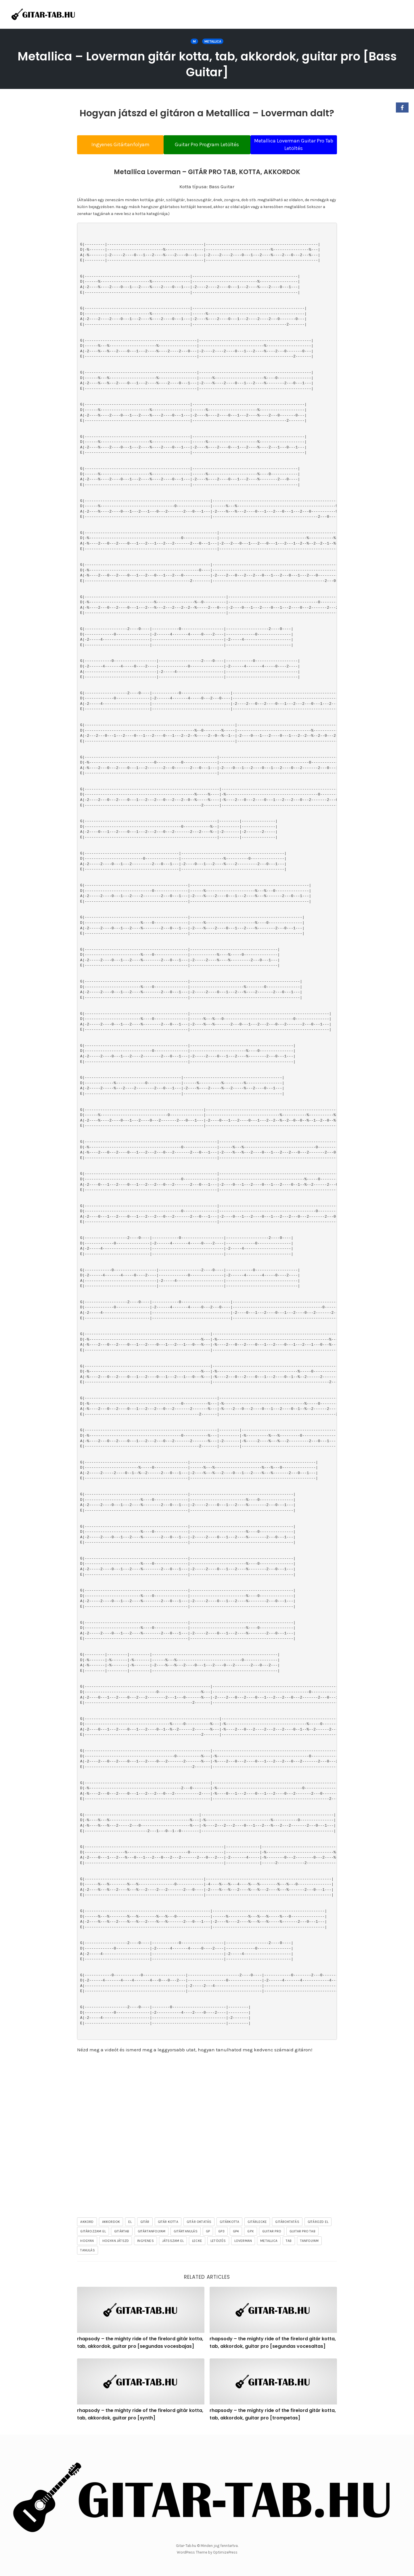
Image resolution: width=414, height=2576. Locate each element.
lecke (197, 2242)
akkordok (111, 2223)
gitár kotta (168, 2223)
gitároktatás (287, 2223)
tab (289, 2242)
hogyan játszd (115, 2242)
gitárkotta (229, 2223)
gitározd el (318, 2223)
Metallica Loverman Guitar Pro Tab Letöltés (298, 144)
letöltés (218, 2242)
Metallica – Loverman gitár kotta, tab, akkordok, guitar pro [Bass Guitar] (207, 64)
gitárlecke (257, 2223)
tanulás (87, 2252)
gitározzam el (93, 2233)
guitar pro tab (302, 2233)
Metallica (212, 41)
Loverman (243, 2242)
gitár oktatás (199, 2223)
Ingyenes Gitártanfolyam (115, 144)
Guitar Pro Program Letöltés (207, 144)
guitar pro (271, 2233)
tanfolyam (309, 2242)
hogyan (87, 2242)
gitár (145, 2223)
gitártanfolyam (152, 2233)
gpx (250, 2233)
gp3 (221, 2233)
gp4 (236, 2233)
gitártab (121, 2233)
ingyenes (145, 2242)
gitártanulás (185, 2233)
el (130, 2223)
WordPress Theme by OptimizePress (207, 2552)
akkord (86, 2223)
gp (208, 2233)
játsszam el (173, 2242)
